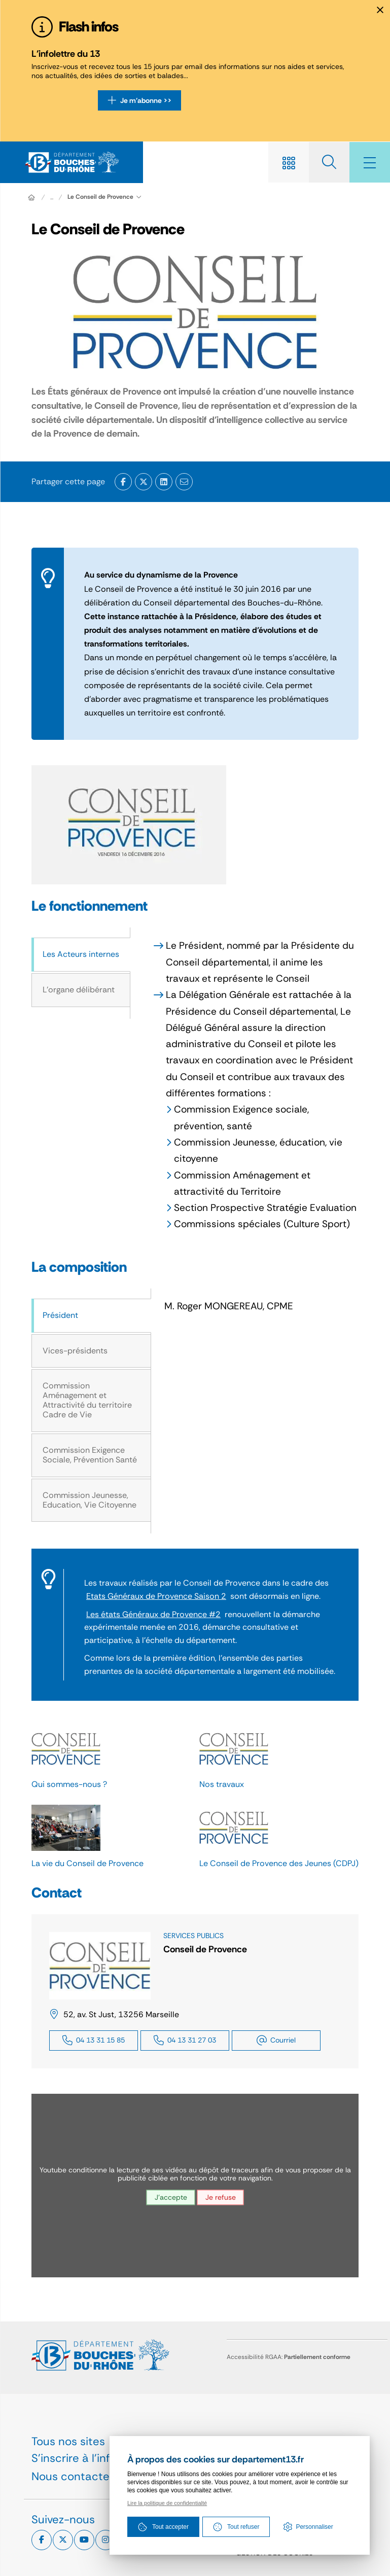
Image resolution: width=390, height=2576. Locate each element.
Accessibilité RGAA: (288, 2357)
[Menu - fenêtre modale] (369, 162)
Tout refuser (236, 2526)
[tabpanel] (244, 1084)
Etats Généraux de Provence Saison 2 (156, 1596)
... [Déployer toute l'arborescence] (51, 197)
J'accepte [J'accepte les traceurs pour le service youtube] (171, 2197)
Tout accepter (163, 2526)
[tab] (80, 955)
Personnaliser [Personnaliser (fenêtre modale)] (314, 2526)
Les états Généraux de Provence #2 (153, 1614)
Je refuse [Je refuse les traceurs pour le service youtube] (220, 2197)
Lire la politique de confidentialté (167, 2503)
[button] (128, 824)
